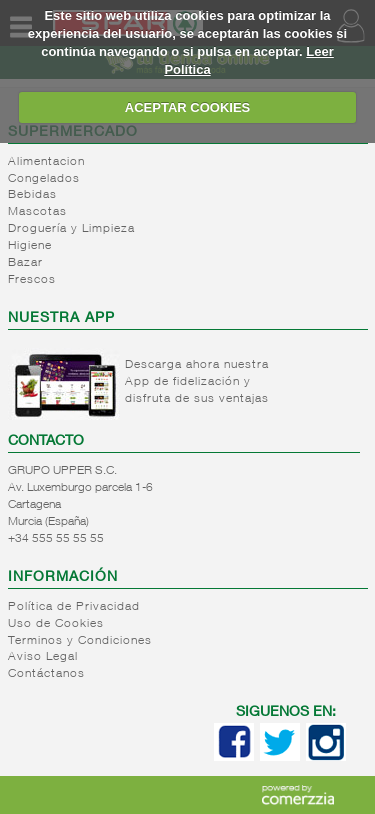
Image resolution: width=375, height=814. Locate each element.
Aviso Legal (43, 657)
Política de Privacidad (74, 607)
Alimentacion (46, 162)
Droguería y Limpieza (71, 229)
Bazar (25, 263)
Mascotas (37, 212)
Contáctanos (46, 674)
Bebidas (32, 195)
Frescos (32, 280)
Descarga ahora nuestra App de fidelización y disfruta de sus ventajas (197, 382)
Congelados (44, 179)
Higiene (30, 246)
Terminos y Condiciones (80, 641)
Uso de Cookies (56, 624)
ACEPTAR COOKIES (187, 107)
